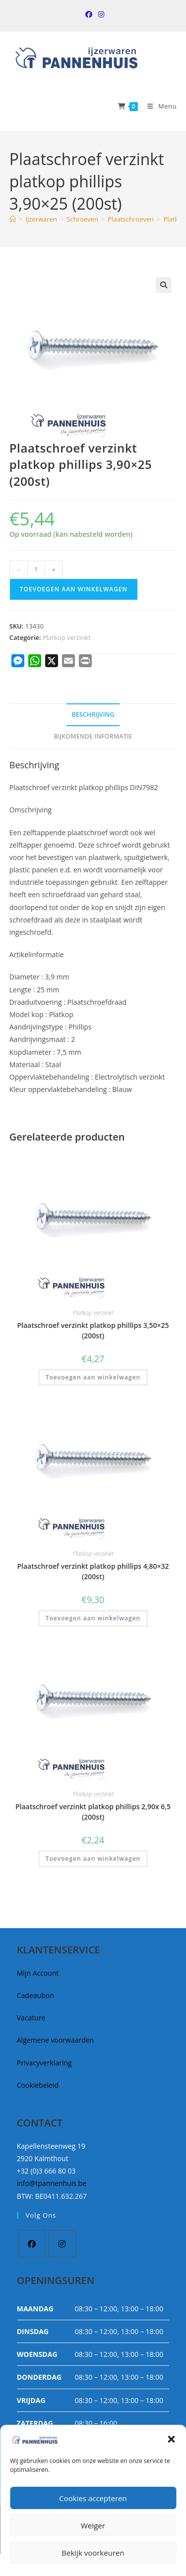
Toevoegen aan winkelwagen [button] (93, 1377)
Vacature (31, 2017)
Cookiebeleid (38, 2085)
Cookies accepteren (92, 2498)
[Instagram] (62, 2243)
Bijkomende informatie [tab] (93, 736)
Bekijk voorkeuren (93, 2553)
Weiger (93, 2525)
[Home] (12, 219)
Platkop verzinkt (67, 637)
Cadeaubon (35, 1995)
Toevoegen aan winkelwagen (73, 589)
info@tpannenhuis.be (51, 2183)
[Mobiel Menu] (158, 106)
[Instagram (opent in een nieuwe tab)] (99, 14)
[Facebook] (32, 2243)
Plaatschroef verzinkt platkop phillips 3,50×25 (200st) (93, 1330)
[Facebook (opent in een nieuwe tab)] (88, 14)
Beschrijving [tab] (92, 714)
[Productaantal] (36, 569)
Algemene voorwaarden (55, 2040)
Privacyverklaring (44, 2062)
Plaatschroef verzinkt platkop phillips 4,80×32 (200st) (93, 1571)
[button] (171, 2439)
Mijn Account (38, 1973)
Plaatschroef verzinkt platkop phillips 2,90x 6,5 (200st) (93, 1812)
